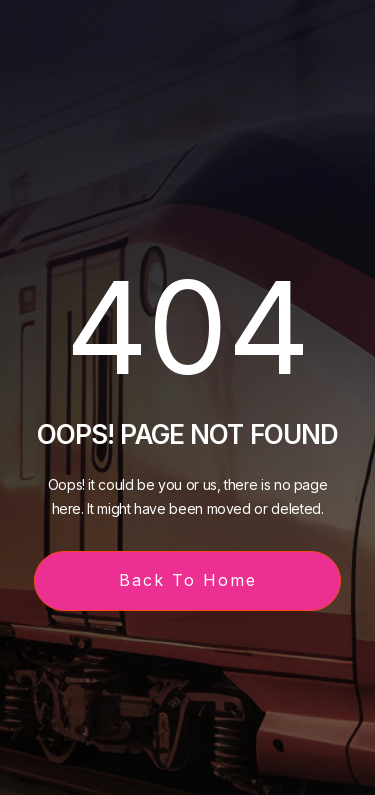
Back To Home (188, 580)
